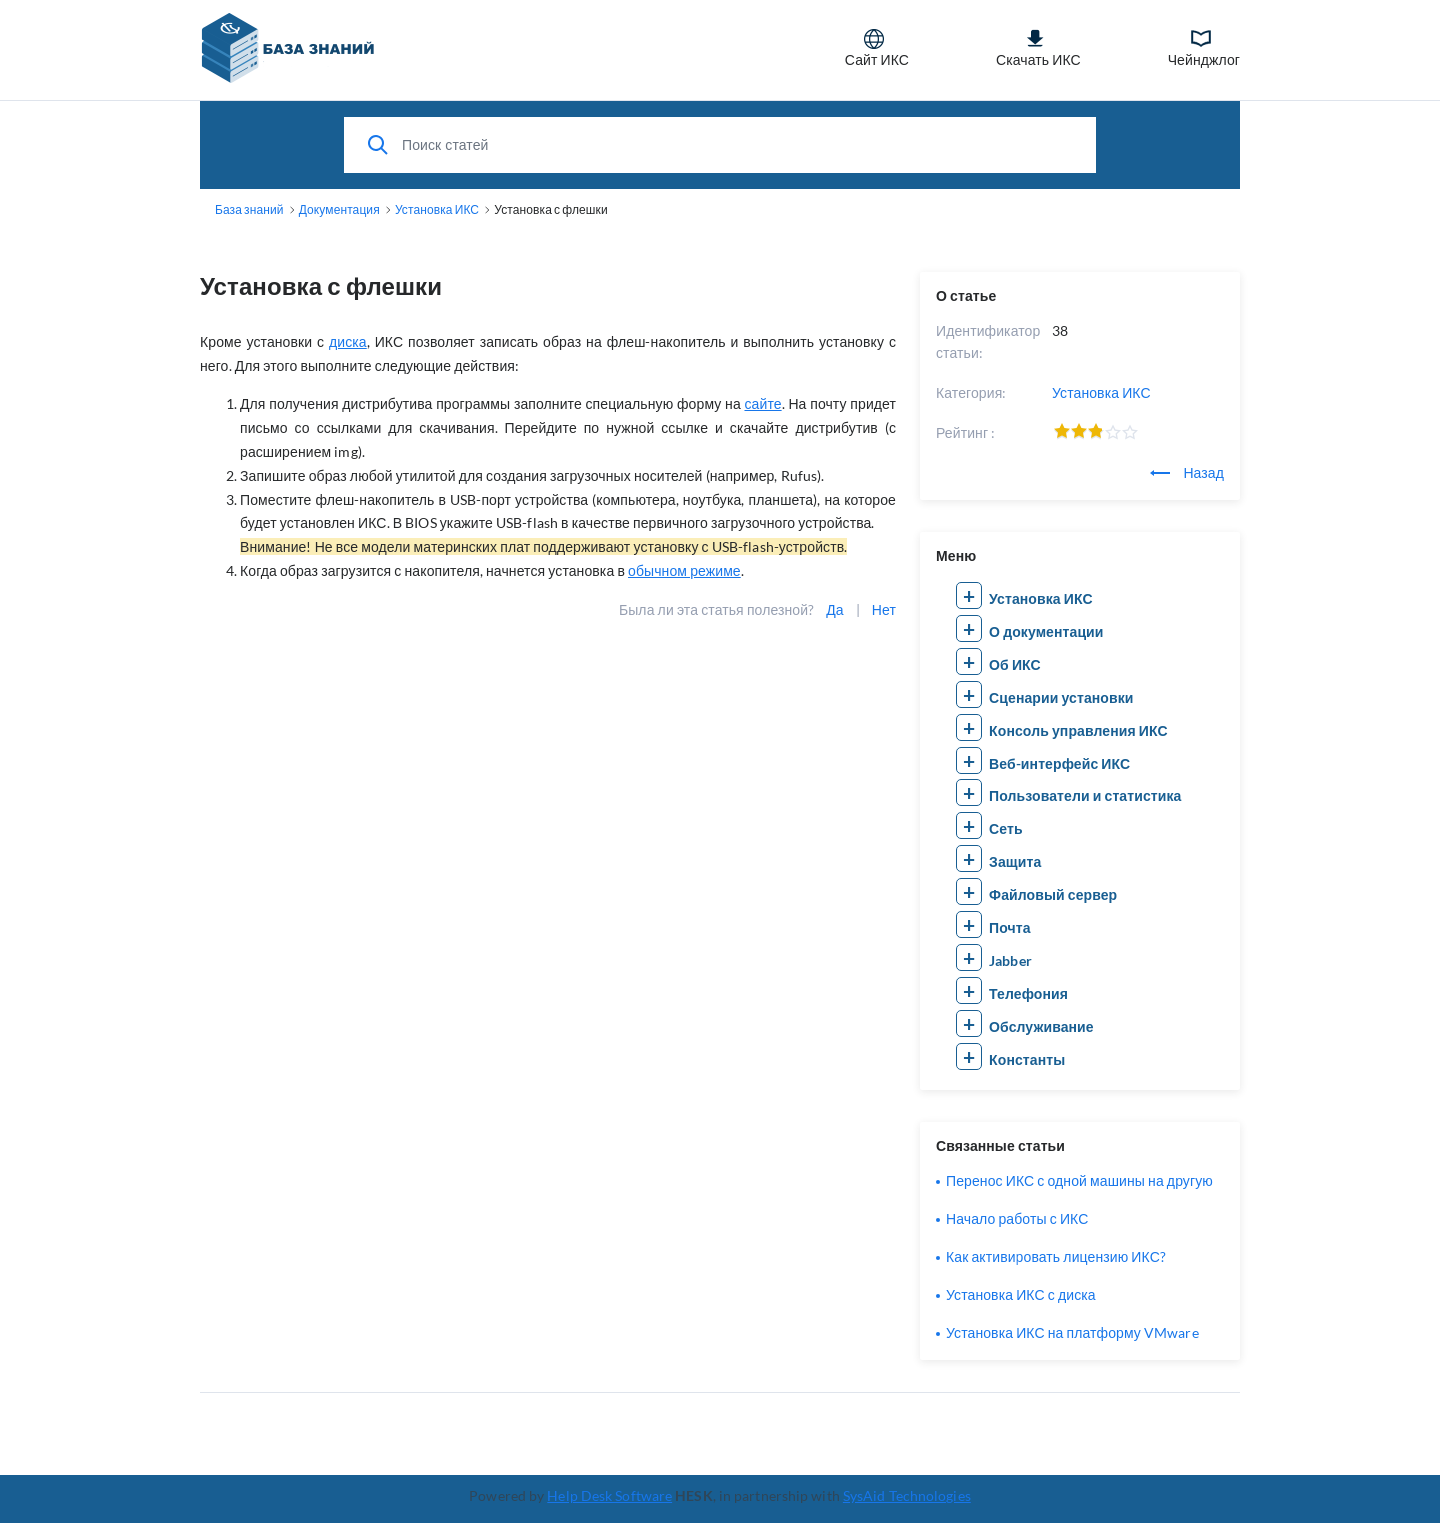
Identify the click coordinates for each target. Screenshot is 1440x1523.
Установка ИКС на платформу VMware (1072, 1332)
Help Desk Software (609, 1495)
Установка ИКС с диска (1021, 1294)
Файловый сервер (1053, 894)
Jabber (1010, 960)
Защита (1015, 861)
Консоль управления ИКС (1078, 730)
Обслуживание (1041, 1026)
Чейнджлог (1204, 48)
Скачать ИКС (1038, 48)
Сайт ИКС (877, 48)
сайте (762, 403)
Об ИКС (1015, 664)
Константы (1027, 1059)
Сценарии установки (1061, 697)
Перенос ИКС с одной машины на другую (1079, 1180)
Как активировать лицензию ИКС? (1056, 1256)
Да (834, 609)
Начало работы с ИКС (1017, 1218)
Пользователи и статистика (1085, 795)
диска (348, 341)
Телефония (1028, 993)
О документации (1046, 631)
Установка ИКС (1101, 392)
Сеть (1006, 828)
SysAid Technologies (907, 1495)
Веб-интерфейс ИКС (1059, 763)
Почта (1010, 927)
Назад (1187, 472)
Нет (884, 609)
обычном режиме (684, 570)
